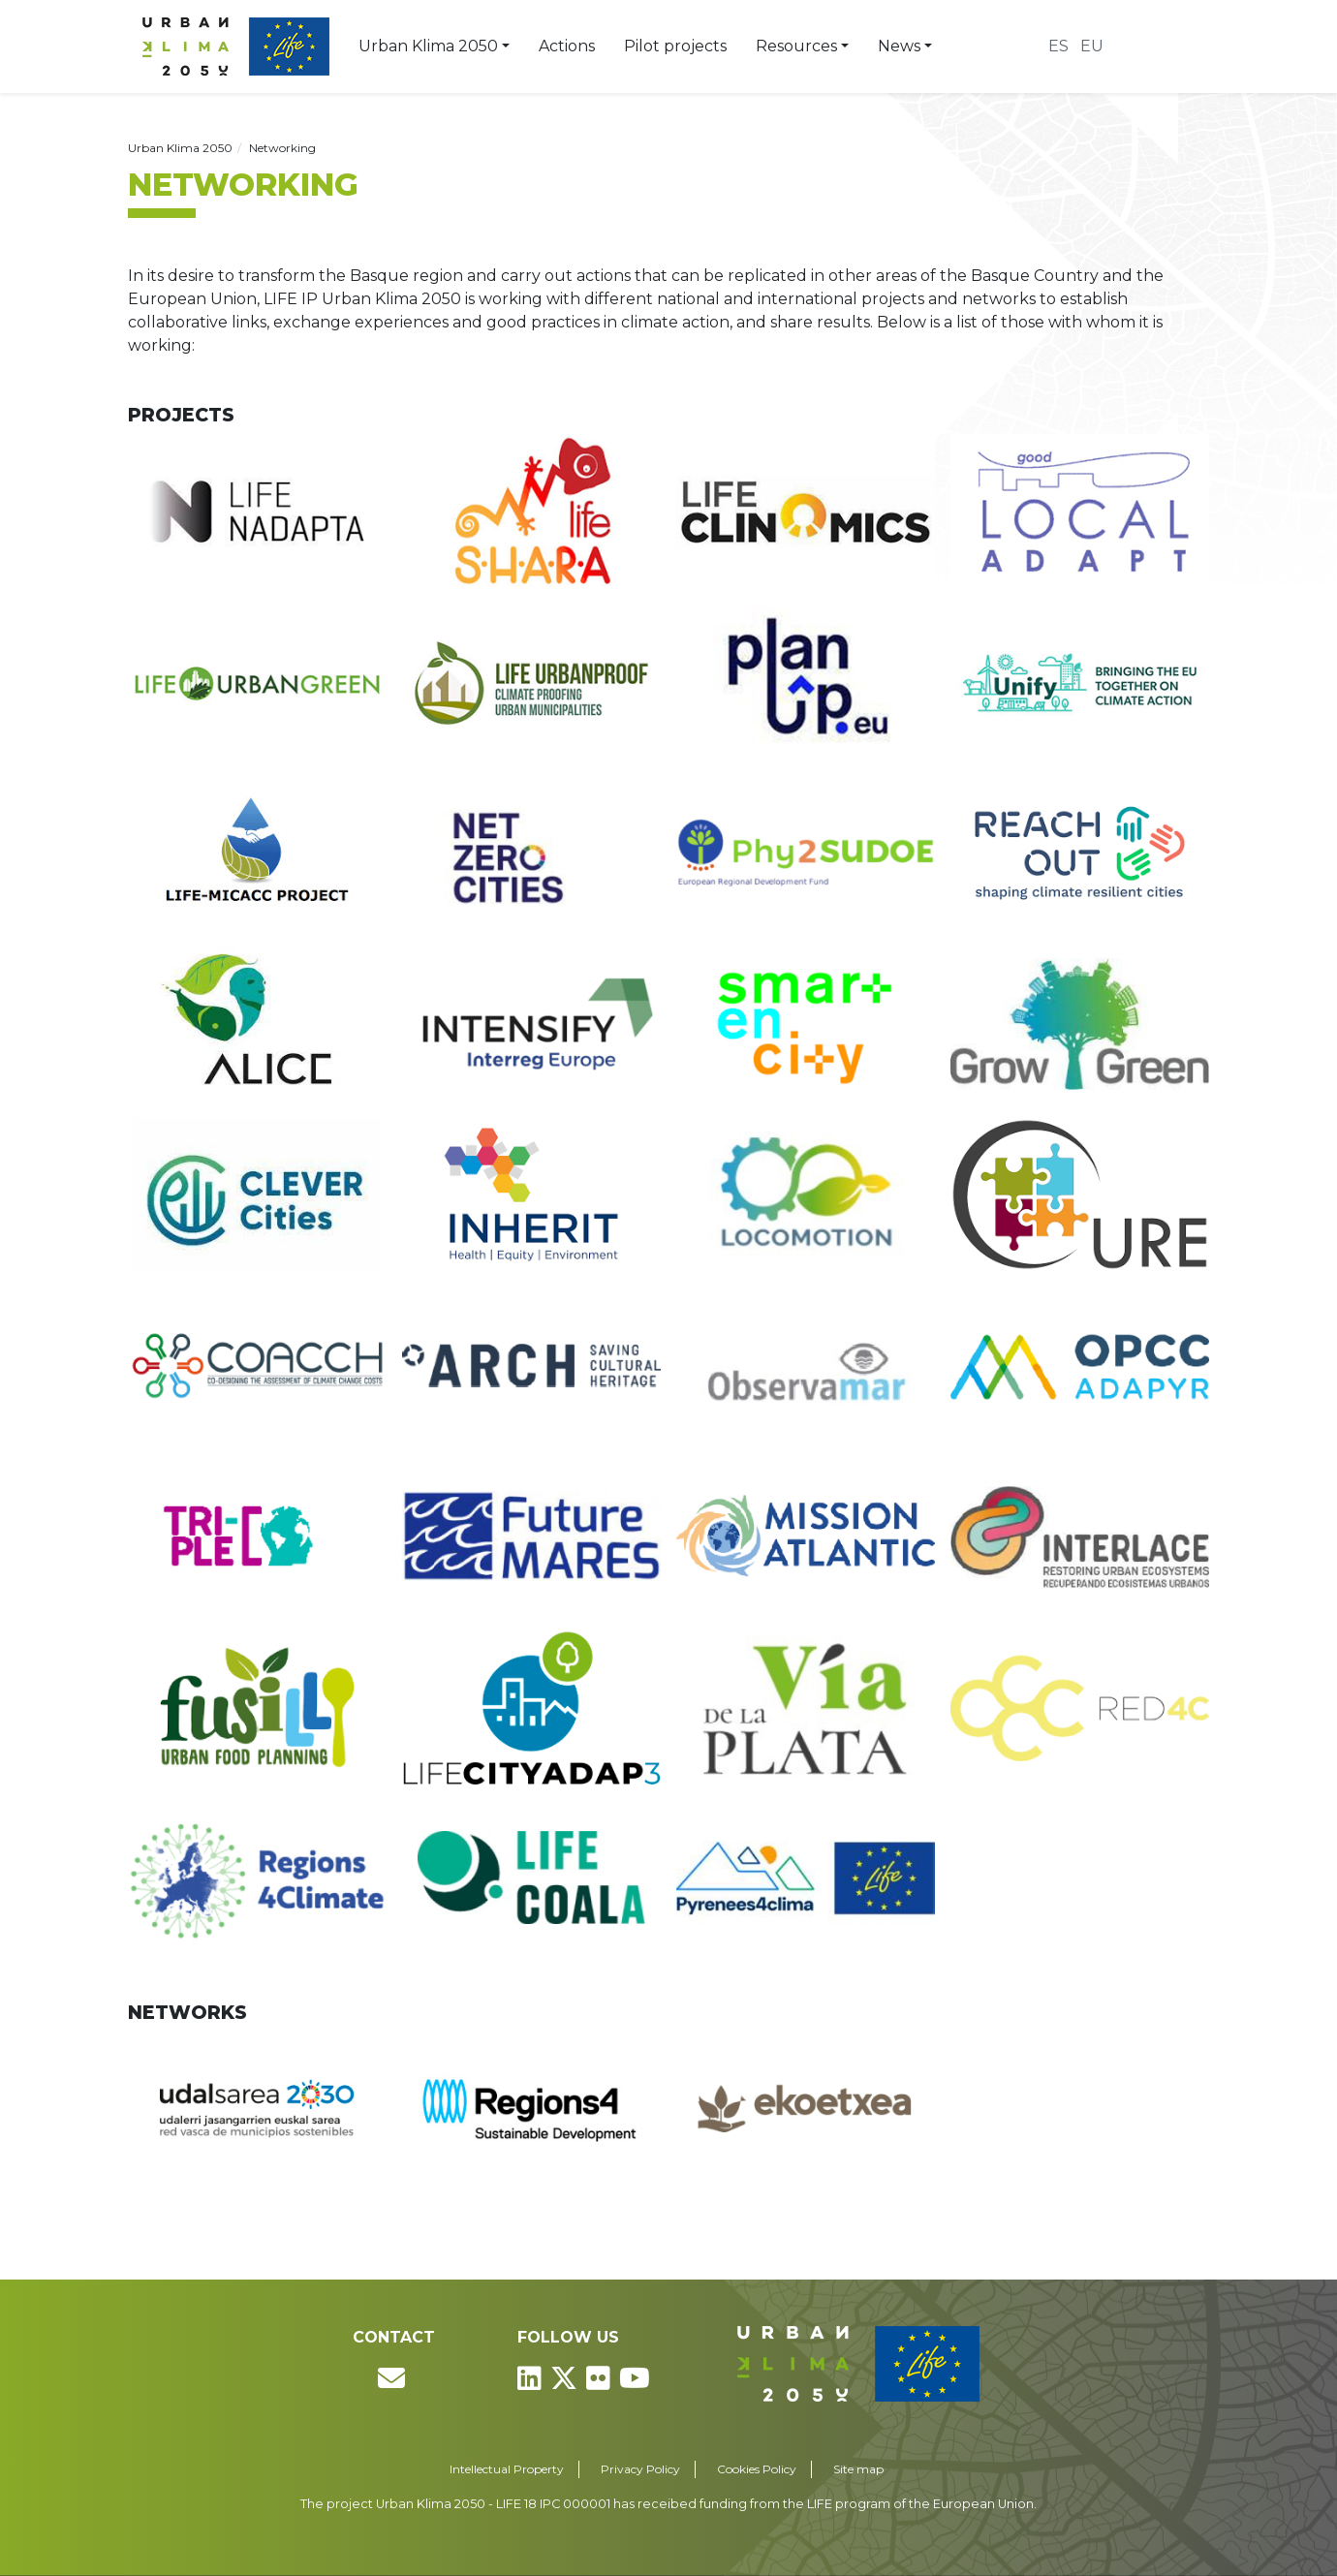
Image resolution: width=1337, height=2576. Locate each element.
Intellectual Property (507, 2469)
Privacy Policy (640, 2469)
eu (1092, 46)
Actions (567, 46)
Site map (858, 2469)
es (1058, 46)
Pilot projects (675, 46)
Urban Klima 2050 (428, 46)
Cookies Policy (756, 2469)
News (899, 46)
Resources (796, 46)
